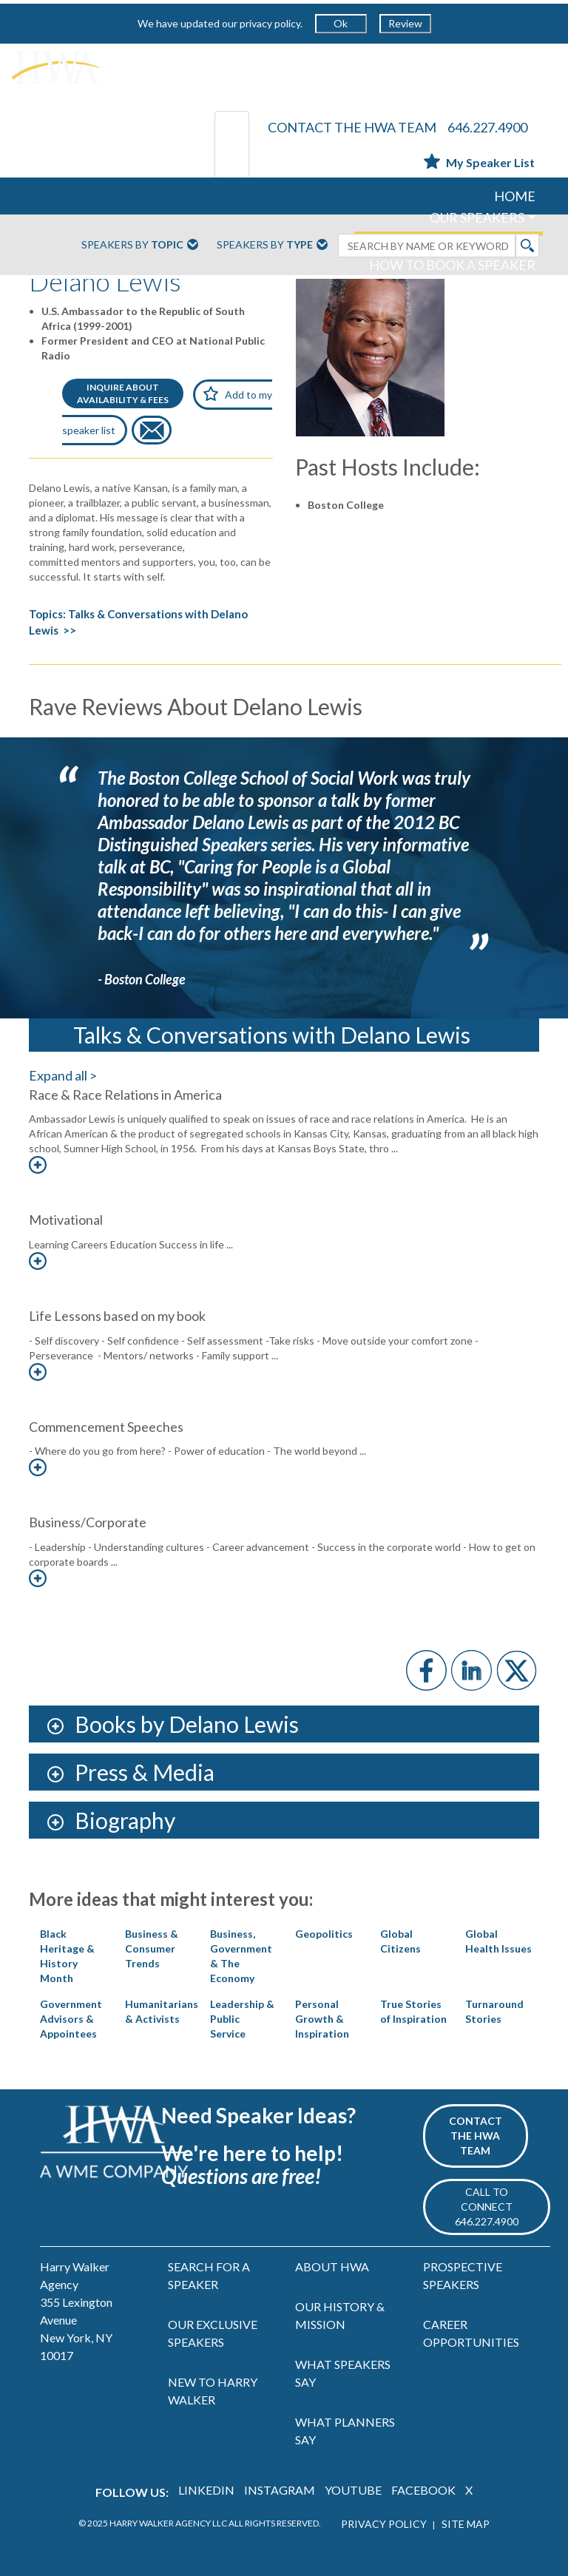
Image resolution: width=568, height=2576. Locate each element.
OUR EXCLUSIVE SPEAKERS (212, 2333)
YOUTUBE (353, 2490)
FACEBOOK (423, 2490)
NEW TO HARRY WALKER (212, 2391)
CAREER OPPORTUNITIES (471, 2333)
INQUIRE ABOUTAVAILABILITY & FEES (123, 393)
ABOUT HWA (332, 2266)
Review (405, 23)
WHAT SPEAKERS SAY (342, 2373)
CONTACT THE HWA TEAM (352, 127)
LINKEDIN (206, 2490)
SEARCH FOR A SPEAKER (209, 2275)
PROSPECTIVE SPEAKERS (462, 2275)
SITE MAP (466, 2524)
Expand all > (63, 1075)
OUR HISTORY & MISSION (340, 2315)
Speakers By (139, 245)
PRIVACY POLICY (384, 2524)
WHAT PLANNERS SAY (345, 2431)
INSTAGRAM (279, 2490)
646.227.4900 (487, 127)
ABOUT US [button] (492, 286)
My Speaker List (479, 162)
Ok (341, 23)
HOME (514, 196)
